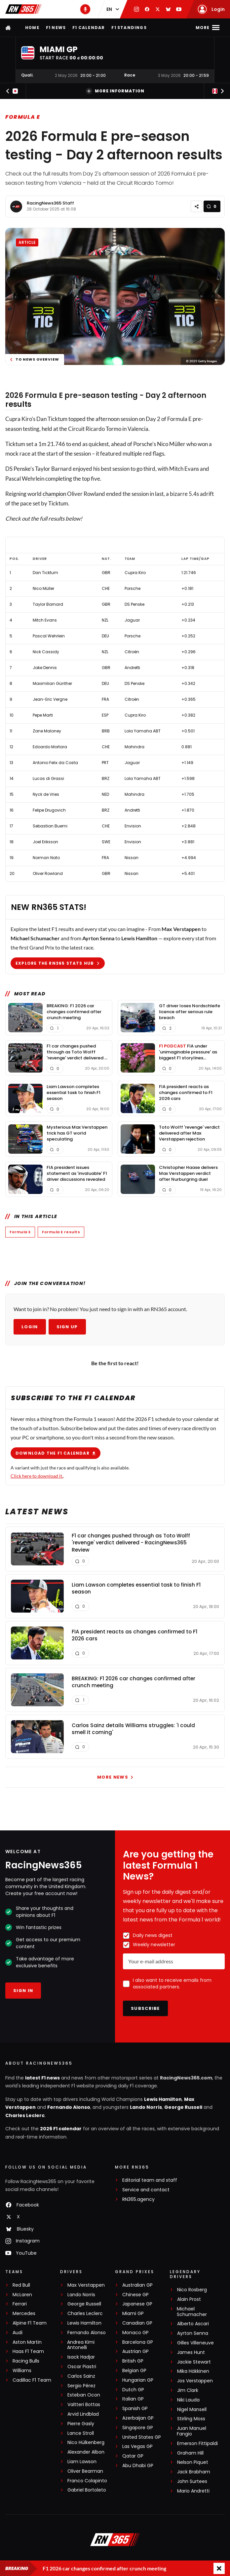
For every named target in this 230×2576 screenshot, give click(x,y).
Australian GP (137, 2286)
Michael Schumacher (192, 2312)
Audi (17, 2333)
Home (32, 27)
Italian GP (133, 2400)
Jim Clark (187, 2391)
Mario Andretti (193, 2492)
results (18, 404)
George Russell (183, 2108)
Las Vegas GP (137, 2447)
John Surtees (192, 2482)
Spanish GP (135, 2409)
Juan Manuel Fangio (191, 2432)
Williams (22, 2371)
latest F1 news (42, 2079)
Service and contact (146, 2191)
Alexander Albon (85, 2453)
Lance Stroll (80, 2434)
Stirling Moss (191, 2420)
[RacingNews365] (115, 2541)
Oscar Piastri (81, 2367)
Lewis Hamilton (163, 2100)
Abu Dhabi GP (137, 2466)
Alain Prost (189, 2300)
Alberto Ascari (193, 2325)
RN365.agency (138, 2200)
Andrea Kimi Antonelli (81, 2346)
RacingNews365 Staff (50, 203)
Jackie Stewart (194, 2363)
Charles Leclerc (25, 2116)
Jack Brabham (193, 2473)
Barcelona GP (137, 2343)
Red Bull (21, 2286)
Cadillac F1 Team (32, 2381)
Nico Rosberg (192, 2291)
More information (115, 91)
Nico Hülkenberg (85, 2443)
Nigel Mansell (192, 2410)
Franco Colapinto (87, 2482)
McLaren (22, 2296)
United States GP (141, 2438)
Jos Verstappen (195, 2382)
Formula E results (61, 1232)
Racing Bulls (26, 2362)
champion (54, 493)
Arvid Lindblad (83, 2415)
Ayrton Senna (192, 2334)
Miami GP (133, 2314)
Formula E (22, 117)
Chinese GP (135, 2296)
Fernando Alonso (68, 2108)
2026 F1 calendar (61, 2129)
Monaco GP (135, 2333)
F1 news (56, 27)
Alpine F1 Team (30, 2324)
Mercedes (24, 2314)
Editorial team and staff (149, 2181)
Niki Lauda (188, 2401)
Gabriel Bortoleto (86, 2491)
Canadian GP (137, 2324)
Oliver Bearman (85, 2472)
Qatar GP (132, 2457)
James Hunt (191, 2353)
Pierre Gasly (80, 2425)
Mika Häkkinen (193, 2372)
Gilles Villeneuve (195, 2344)
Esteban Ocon (83, 2396)
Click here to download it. (37, 1475)
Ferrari (20, 2305)
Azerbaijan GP (138, 2419)
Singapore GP (137, 2428)
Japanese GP (137, 2305)
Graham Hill (190, 2454)
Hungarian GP (137, 2381)
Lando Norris (146, 2108)
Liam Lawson (81, 2462)
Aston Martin (27, 2343)
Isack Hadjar (81, 2358)
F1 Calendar (88, 27)
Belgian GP (134, 2371)
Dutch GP (133, 2391)
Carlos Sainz (81, 2377)
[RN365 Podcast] (85, 9)
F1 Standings (128, 27)
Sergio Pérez (81, 2387)
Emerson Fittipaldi (197, 2444)
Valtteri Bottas (83, 2405)
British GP (132, 2362)
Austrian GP (135, 2352)
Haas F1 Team (28, 2352)
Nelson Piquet (192, 2463)
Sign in (23, 1991)
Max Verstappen (86, 2286)
